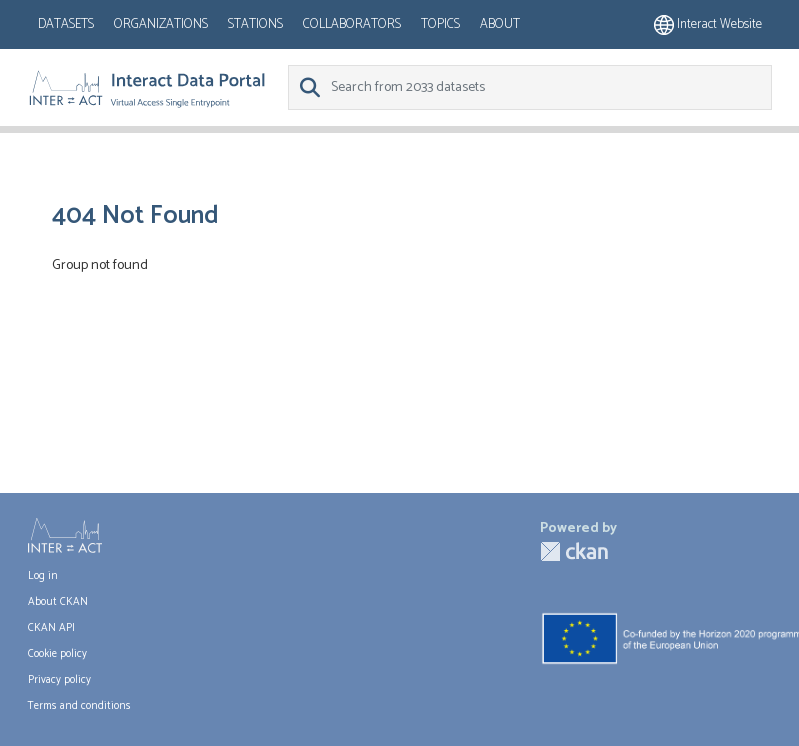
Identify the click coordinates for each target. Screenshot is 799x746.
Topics (440, 24)
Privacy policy (59, 680)
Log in (43, 576)
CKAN (574, 551)
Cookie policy (57, 654)
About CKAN (58, 602)
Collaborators (352, 24)
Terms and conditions (79, 706)
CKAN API (51, 628)
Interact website (708, 24)
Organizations (161, 24)
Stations (255, 24)
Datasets (66, 24)
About (500, 24)
